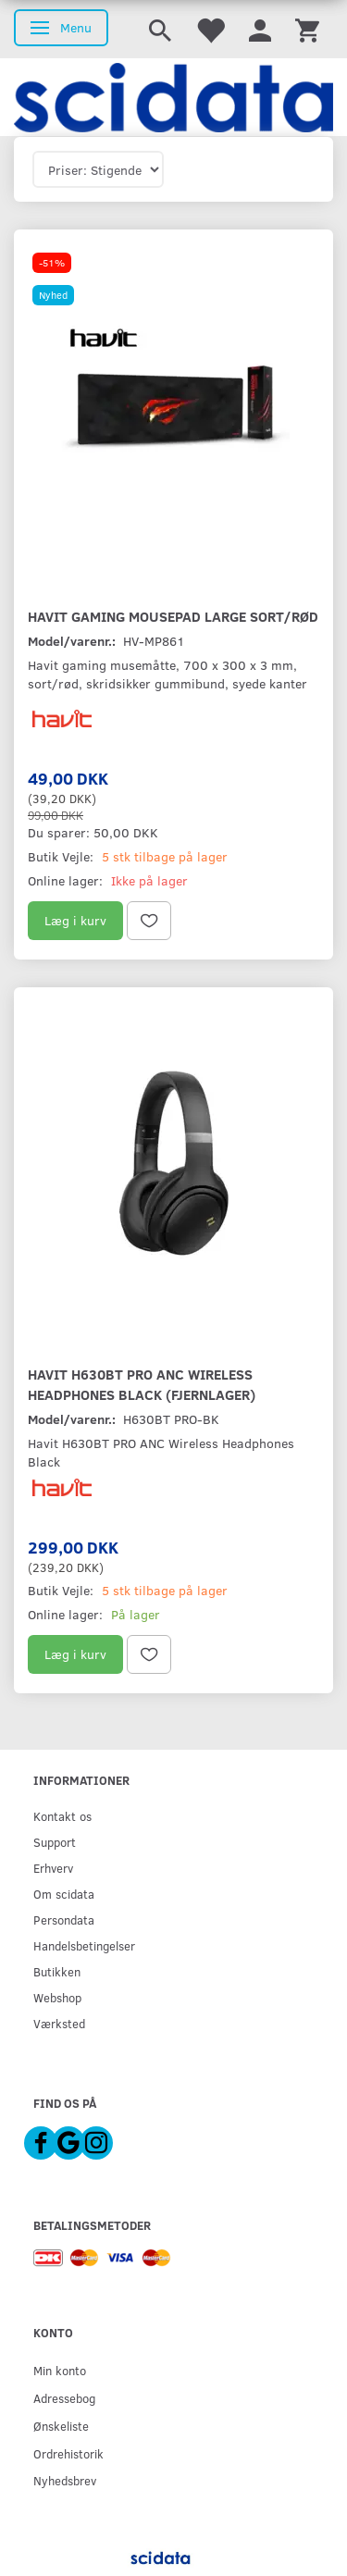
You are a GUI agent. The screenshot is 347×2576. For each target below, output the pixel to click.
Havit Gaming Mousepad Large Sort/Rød (173, 615)
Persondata (63, 1919)
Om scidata (63, 1893)
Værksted (59, 2023)
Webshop (57, 1997)
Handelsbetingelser (84, 1945)
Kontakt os (62, 1816)
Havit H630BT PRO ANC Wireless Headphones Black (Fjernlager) (141, 1384)
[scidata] (173, 97)
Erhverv (53, 1868)
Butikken (57, 1971)
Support (54, 1842)
